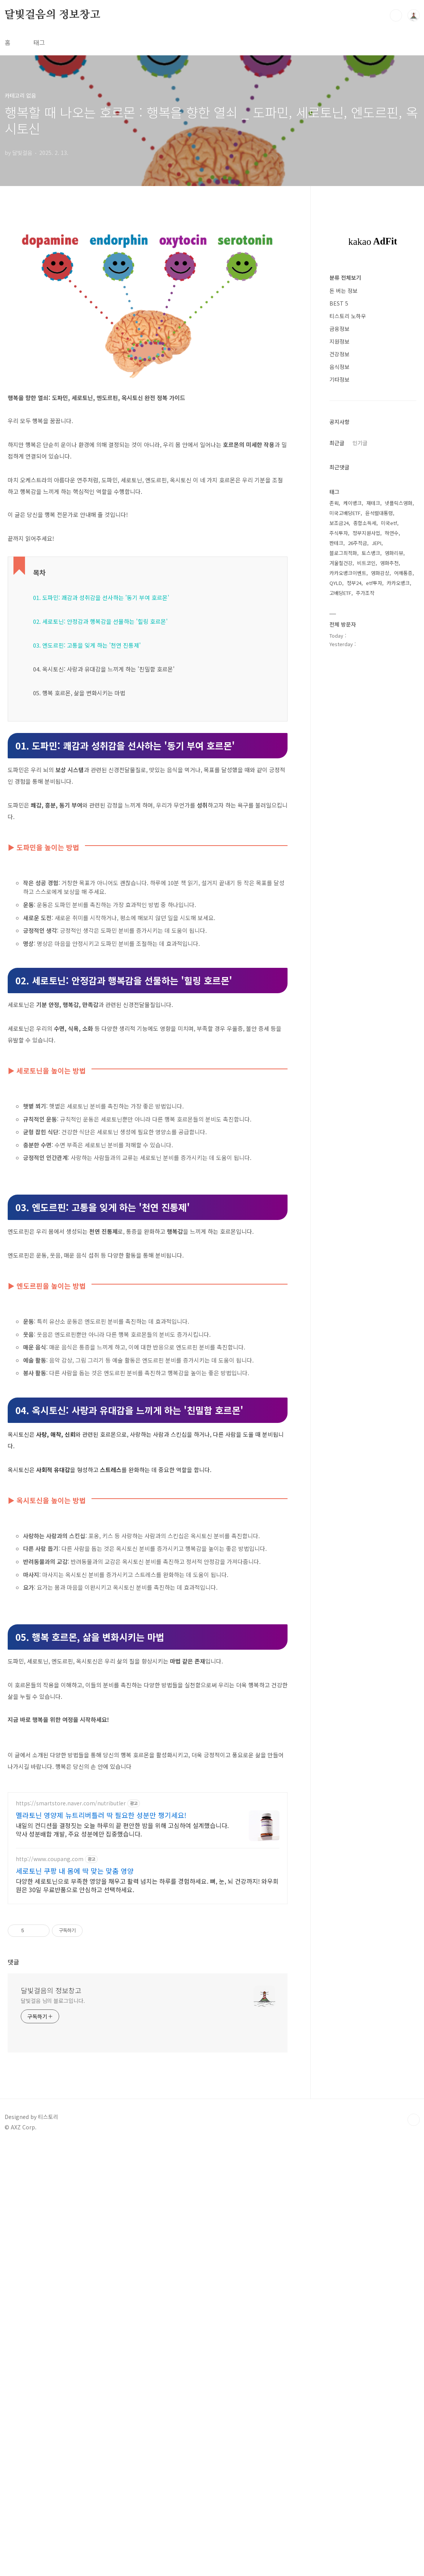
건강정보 (339, 584)
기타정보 (339, 610)
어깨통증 (403, 803)
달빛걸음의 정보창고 (52, 15)
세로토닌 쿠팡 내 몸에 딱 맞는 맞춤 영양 (75, 2301)
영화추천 (389, 793)
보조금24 (339, 753)
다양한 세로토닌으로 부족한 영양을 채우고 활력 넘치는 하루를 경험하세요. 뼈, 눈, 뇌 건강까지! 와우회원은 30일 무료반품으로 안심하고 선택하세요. (147, 2315)
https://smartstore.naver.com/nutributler (71, 2233)
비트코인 (366, 793)
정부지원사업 (366, 763)
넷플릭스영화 (398, 733)
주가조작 (365, 823)
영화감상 (380, 803)
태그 (39, 42)
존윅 (334, 733)
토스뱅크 (371, 783)
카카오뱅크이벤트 (347, 803)
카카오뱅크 (398, 813)
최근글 (336, 673)
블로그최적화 (343, 783)
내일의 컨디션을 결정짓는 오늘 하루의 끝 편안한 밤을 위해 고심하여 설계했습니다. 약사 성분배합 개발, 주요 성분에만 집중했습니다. (122, 2260)
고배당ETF (340, 823)
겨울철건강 (341, 793)
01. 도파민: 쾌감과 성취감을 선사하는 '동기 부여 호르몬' (101, 705)
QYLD (335, 813)
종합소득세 (364, 753)
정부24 (354, 813)
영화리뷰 (394, 783)
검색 (396, 15)
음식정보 (339, 597)
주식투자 (338, 763)
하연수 (392, 763)
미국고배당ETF (345, 743)
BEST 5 (338, 534)
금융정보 (339, 559)
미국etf (389, 753)
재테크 (373, 733)
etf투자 (374, 813)
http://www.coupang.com (49, 2289)
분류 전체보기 (345, 508)
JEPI (376, 773)
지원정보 (339, 572)
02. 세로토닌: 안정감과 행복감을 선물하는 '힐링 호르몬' (100, 729)
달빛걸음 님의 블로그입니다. (53, 2431)
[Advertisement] (148, 275)
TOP (413, 2550)
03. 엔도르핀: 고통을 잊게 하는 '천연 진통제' (87, 753)
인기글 (360, 673)
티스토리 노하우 (347, 546)
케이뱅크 (352, 733)
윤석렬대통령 (379, 743)
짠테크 (336, 773)
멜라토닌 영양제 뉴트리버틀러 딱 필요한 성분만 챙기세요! (101, 2245)
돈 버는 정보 (343, 521)
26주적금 (357, 773)
